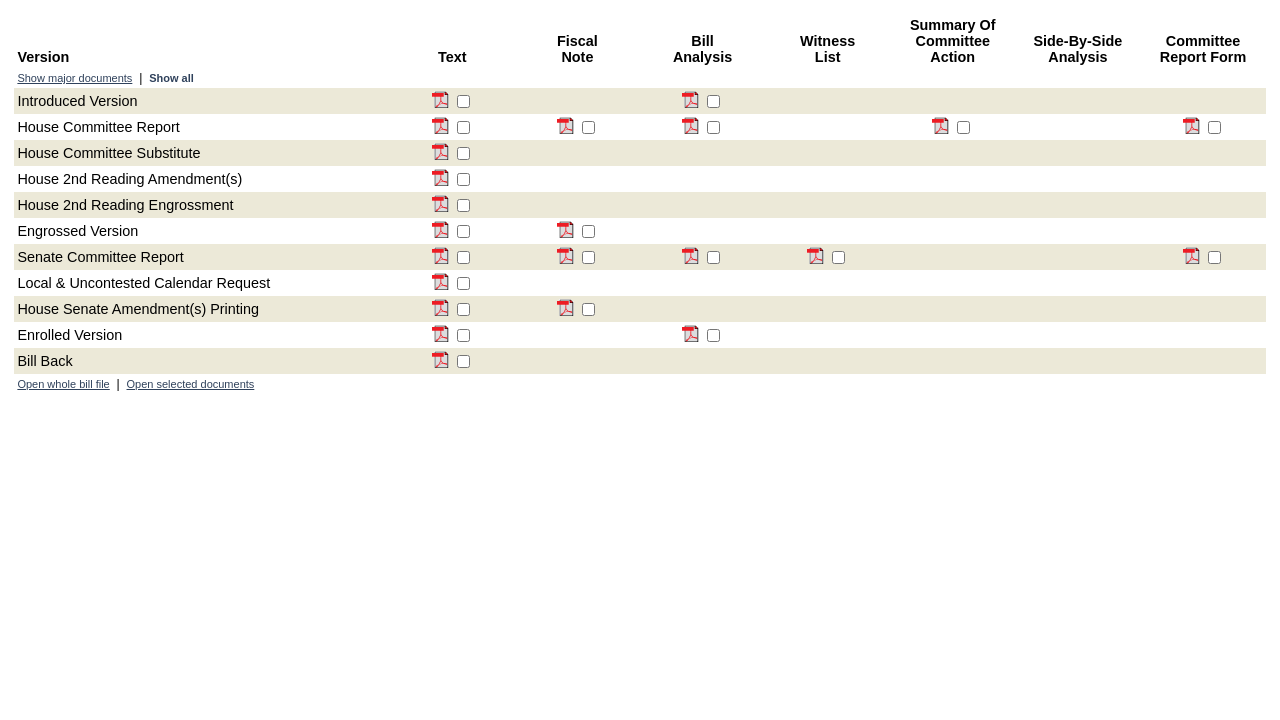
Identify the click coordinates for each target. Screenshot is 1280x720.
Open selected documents (191, 384)
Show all (171, 78)
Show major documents (74, 78)
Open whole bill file (63, 384)
